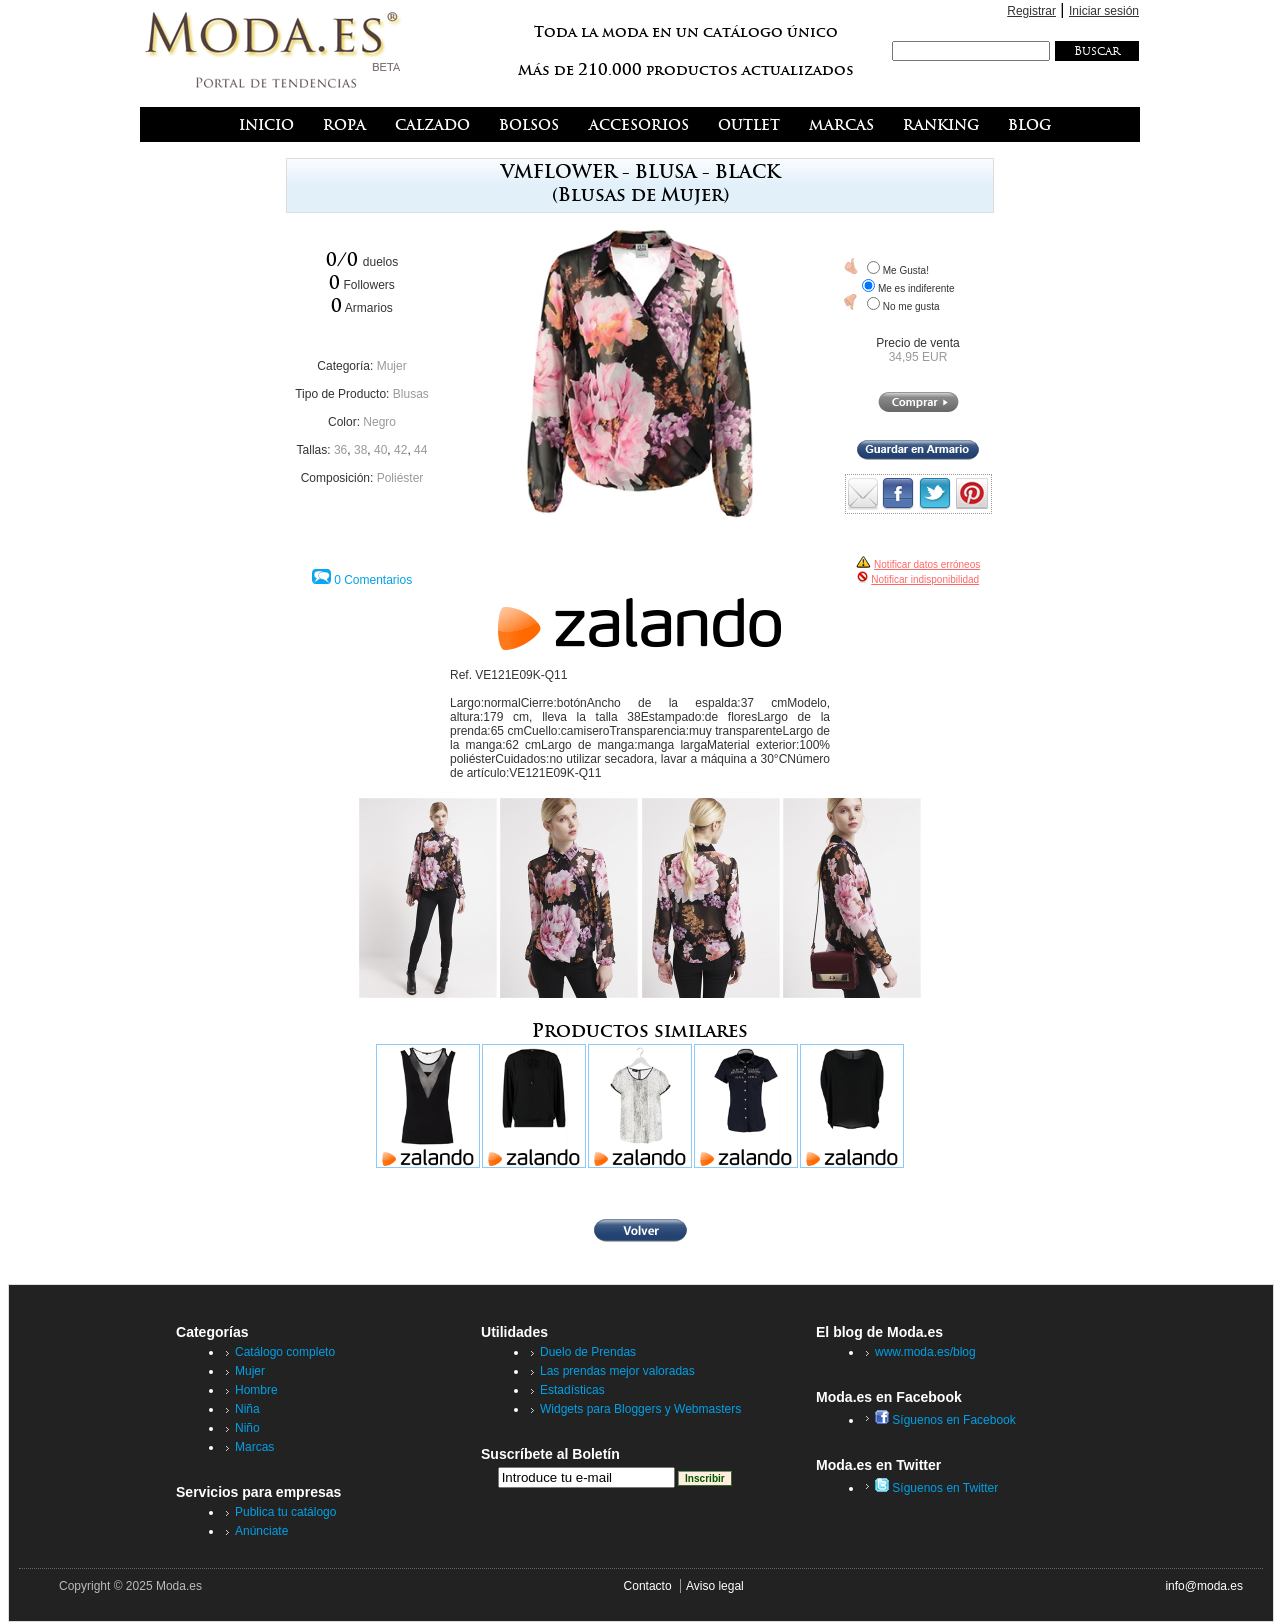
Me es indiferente (916, 288)
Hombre (256, 1390)
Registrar (1031, 11)
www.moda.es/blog (925, 1352)
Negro (379, 422)
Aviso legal (715, 1586)
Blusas (411, 394)
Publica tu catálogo (285, 1512)
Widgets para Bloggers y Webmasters (640, 1409)
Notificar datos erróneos (927, 564)
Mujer (392, 366)
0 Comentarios (373, 580)
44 (420, 450)
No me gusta (911, 306)
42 (400, 450)
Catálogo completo (285, 1352)
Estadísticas (572, 1390)
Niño (247, 1428)
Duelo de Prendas (588, 1352)
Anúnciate (261, 1531)
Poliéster (400, 478)
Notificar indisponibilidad (925, 579)
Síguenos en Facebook (945, 1420)
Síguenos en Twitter (936, 1488)
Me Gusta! (906, 270)
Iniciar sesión (1104, 11)
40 (380, 450)
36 (340, 450)
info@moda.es (1204, 1586)
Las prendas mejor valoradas (617, 1371)
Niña (247, 1409)
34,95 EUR (918, 357)
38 (360, 450)
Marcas (254, 1447)
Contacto (648, 1586)
